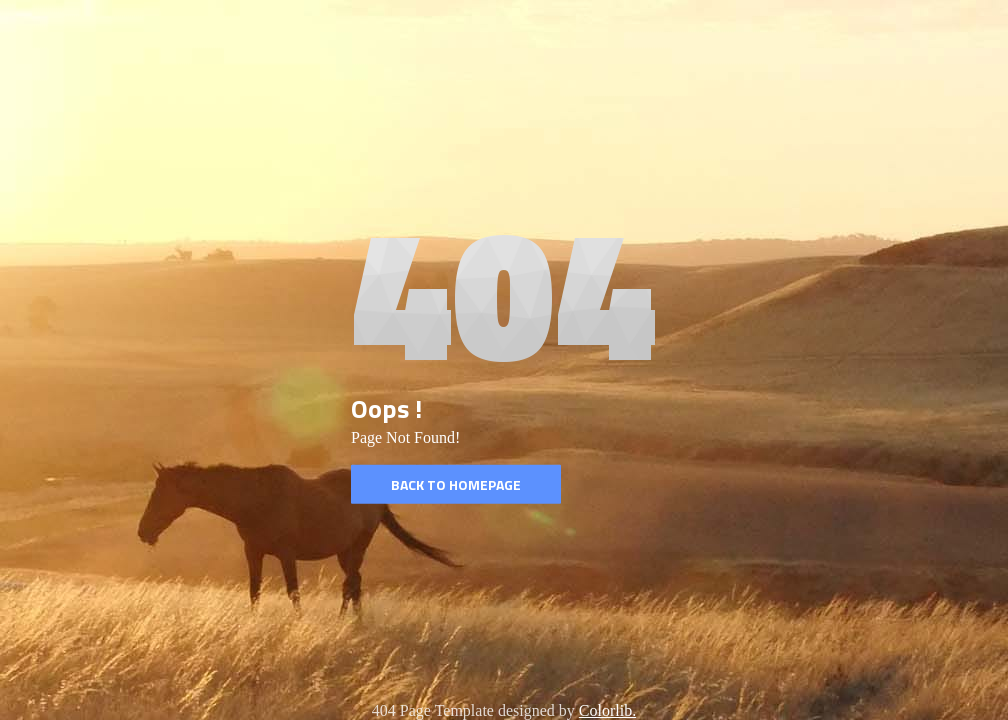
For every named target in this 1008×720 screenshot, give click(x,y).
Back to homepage (456, 484)
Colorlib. (607, 710)
